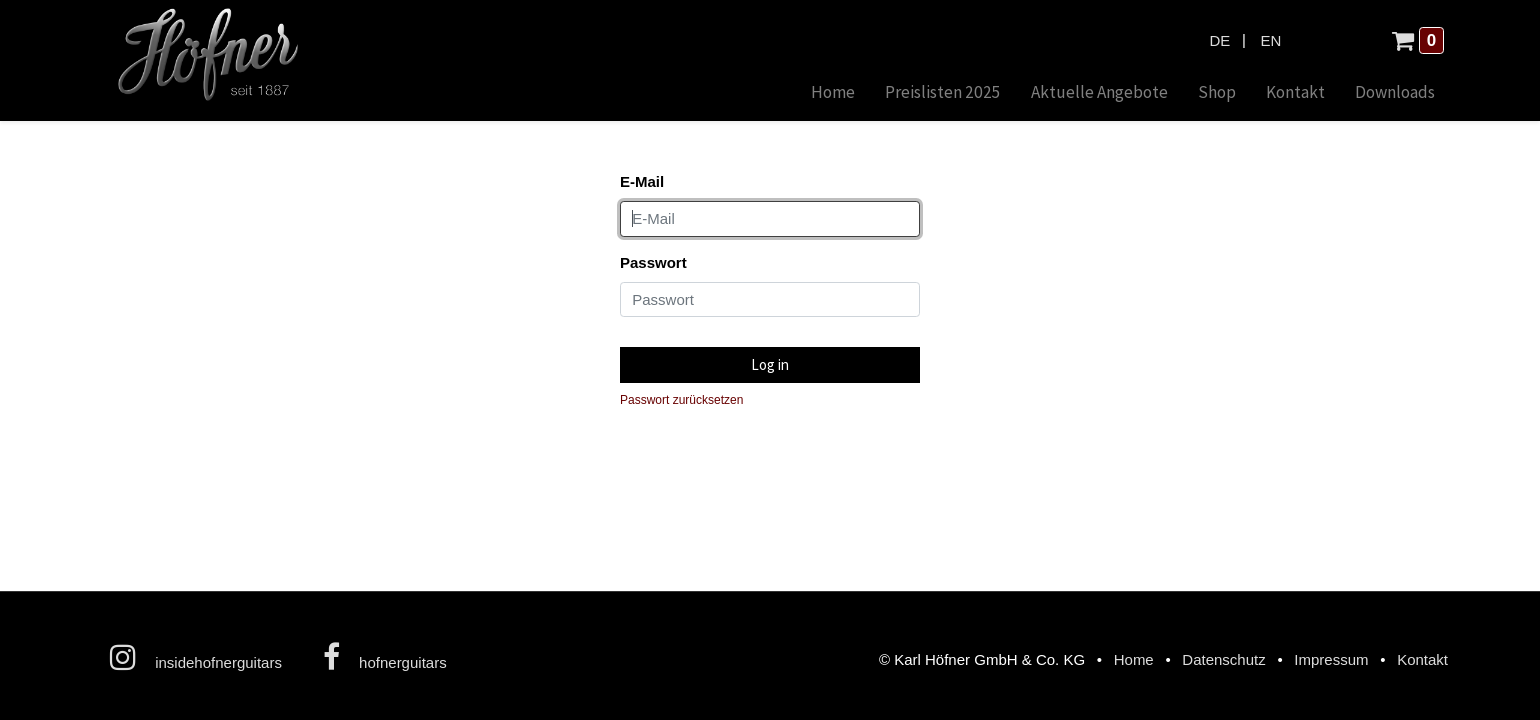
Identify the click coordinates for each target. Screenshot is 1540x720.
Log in (770, 364)
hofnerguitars (385, 657)
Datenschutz (1223, 659)
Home (1134, 659)
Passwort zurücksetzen (681, 400)
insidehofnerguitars (196, 657)
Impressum (1331, 659)
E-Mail (642, 181)
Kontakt (1422, 659)
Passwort (653, 262)
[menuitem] (833, 93)
